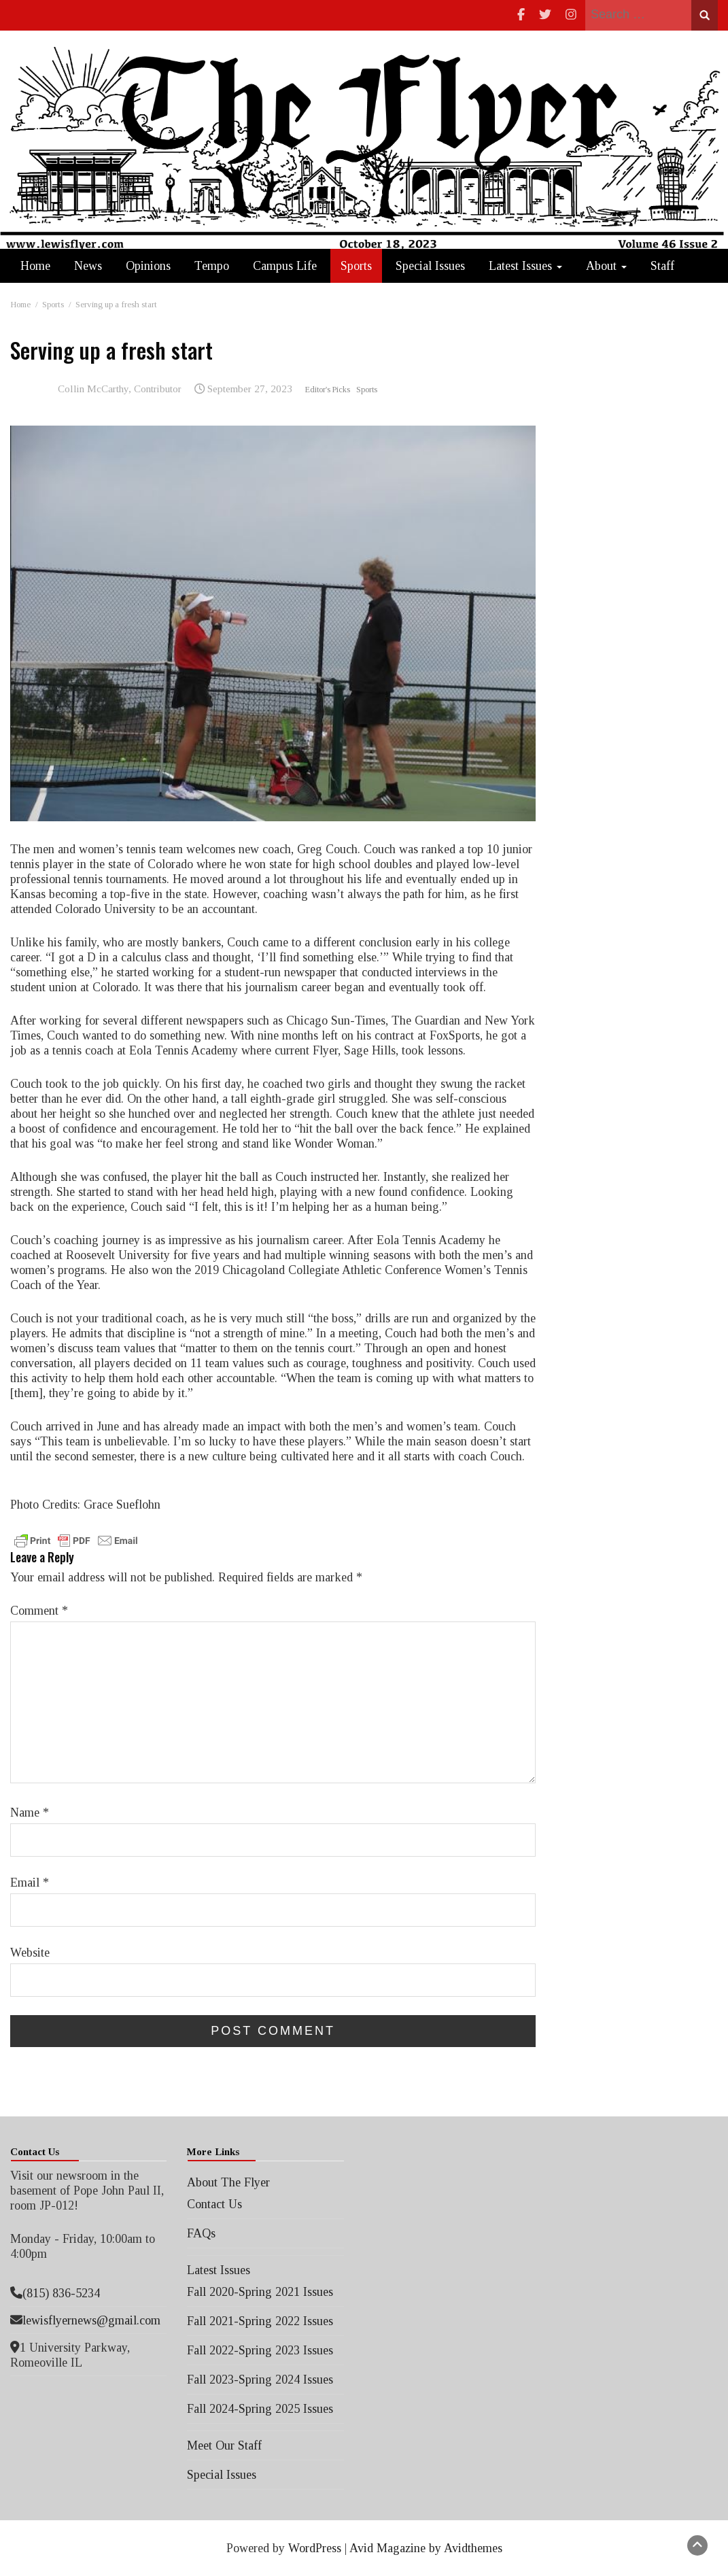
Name (29, 1812)
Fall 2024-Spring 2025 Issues (260, 2409)
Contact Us (214, 2204)
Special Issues (430, 266)
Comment (39, 1610)
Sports (356, 266)
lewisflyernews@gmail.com (91, 2320)
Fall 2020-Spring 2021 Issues (260, 2292)
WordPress (314, 2548)
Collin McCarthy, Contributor (119, 388)
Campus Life (285, 266)
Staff (662, 266)
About (606, 266)
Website (30, 1952)
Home (35, 266)
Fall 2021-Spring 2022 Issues (260, 2321)
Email (29, 1882)
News (88, 266)
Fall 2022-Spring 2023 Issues (260, 2350)
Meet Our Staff (224, 2445)
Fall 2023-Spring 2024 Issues (260, 2379)
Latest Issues (525, 266)
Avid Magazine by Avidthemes (425, 2548)
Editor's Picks (327, 389)
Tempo (211, 266)
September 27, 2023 (249, 388)
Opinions (148, 266)
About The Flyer (228, 2182)
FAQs (201, 2233)
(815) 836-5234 (61, 2293)
